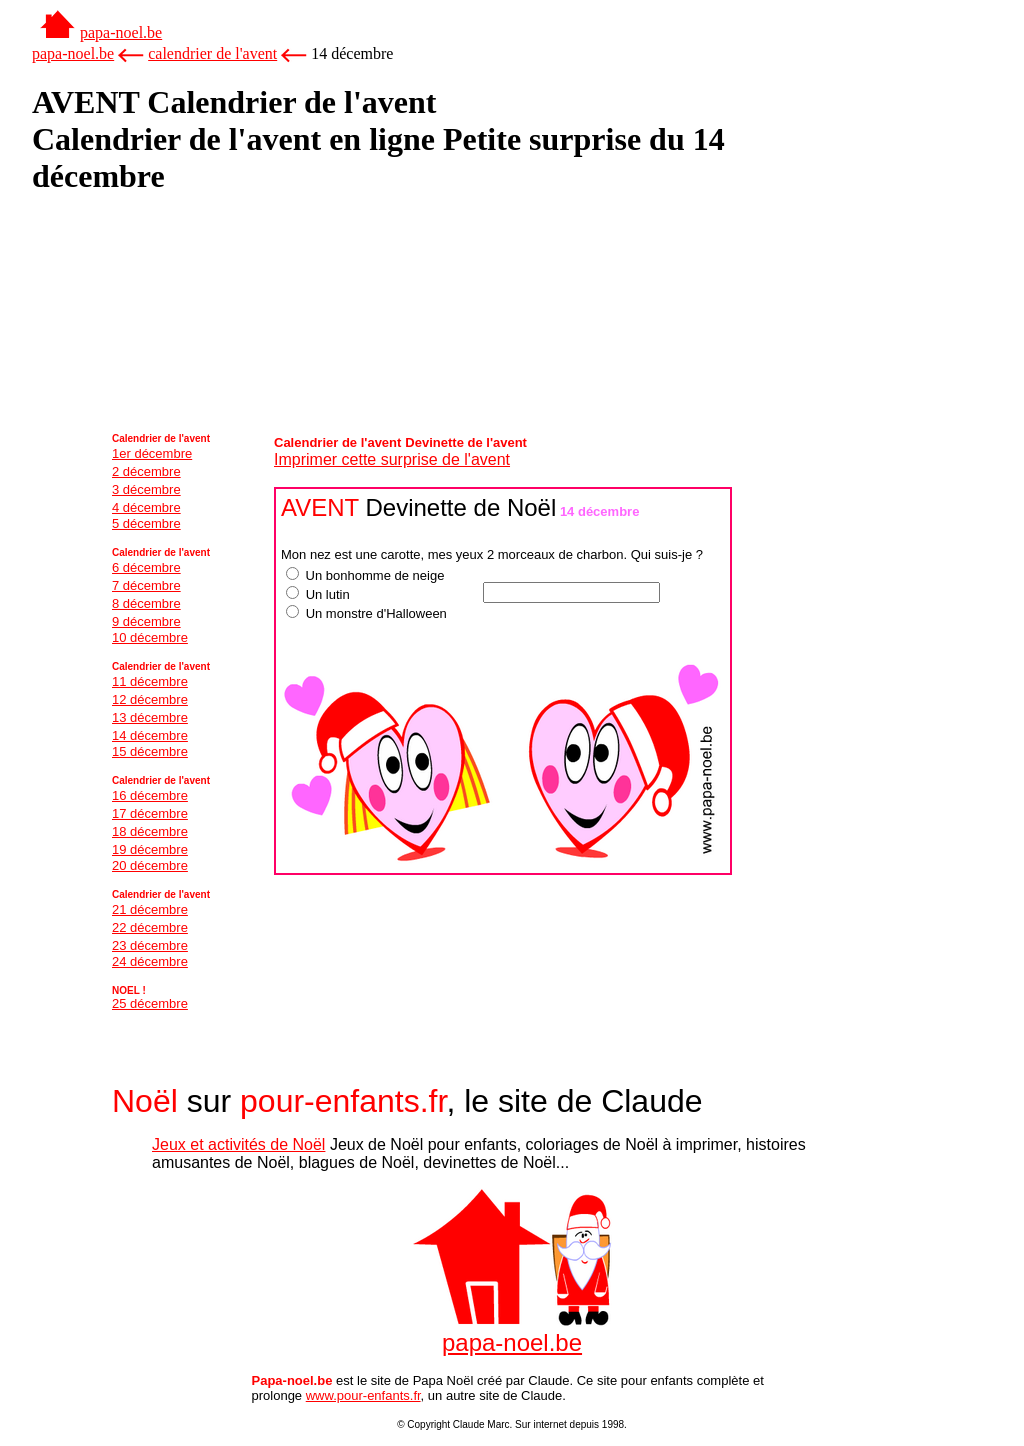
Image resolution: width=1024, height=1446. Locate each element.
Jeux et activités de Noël (238, 1144)
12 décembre (150, 699)
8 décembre (146, 603)
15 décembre (150, 751)
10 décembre (150, 637)
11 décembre (150, 681)
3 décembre (146, 489)
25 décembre (150, 1003)
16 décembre (150, 795)
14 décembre (150, 735)
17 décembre (150, 813)
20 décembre (150, 865)
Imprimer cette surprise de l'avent (392, 459)
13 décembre (150, 717)
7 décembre (146, 585)
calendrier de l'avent (212, 53)
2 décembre (146, 471)
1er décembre (152, 453)
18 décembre (150, 831)
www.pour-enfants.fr (363, 1395)
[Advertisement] (132, 262)
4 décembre (146, 507)
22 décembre (150, 927)
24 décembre (150, 961)
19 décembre (150, 849)
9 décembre (146, 621)
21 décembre (150, 909)
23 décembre (150, 945)
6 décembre (146, 567)
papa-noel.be (121, 32)
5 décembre (146, 523)
